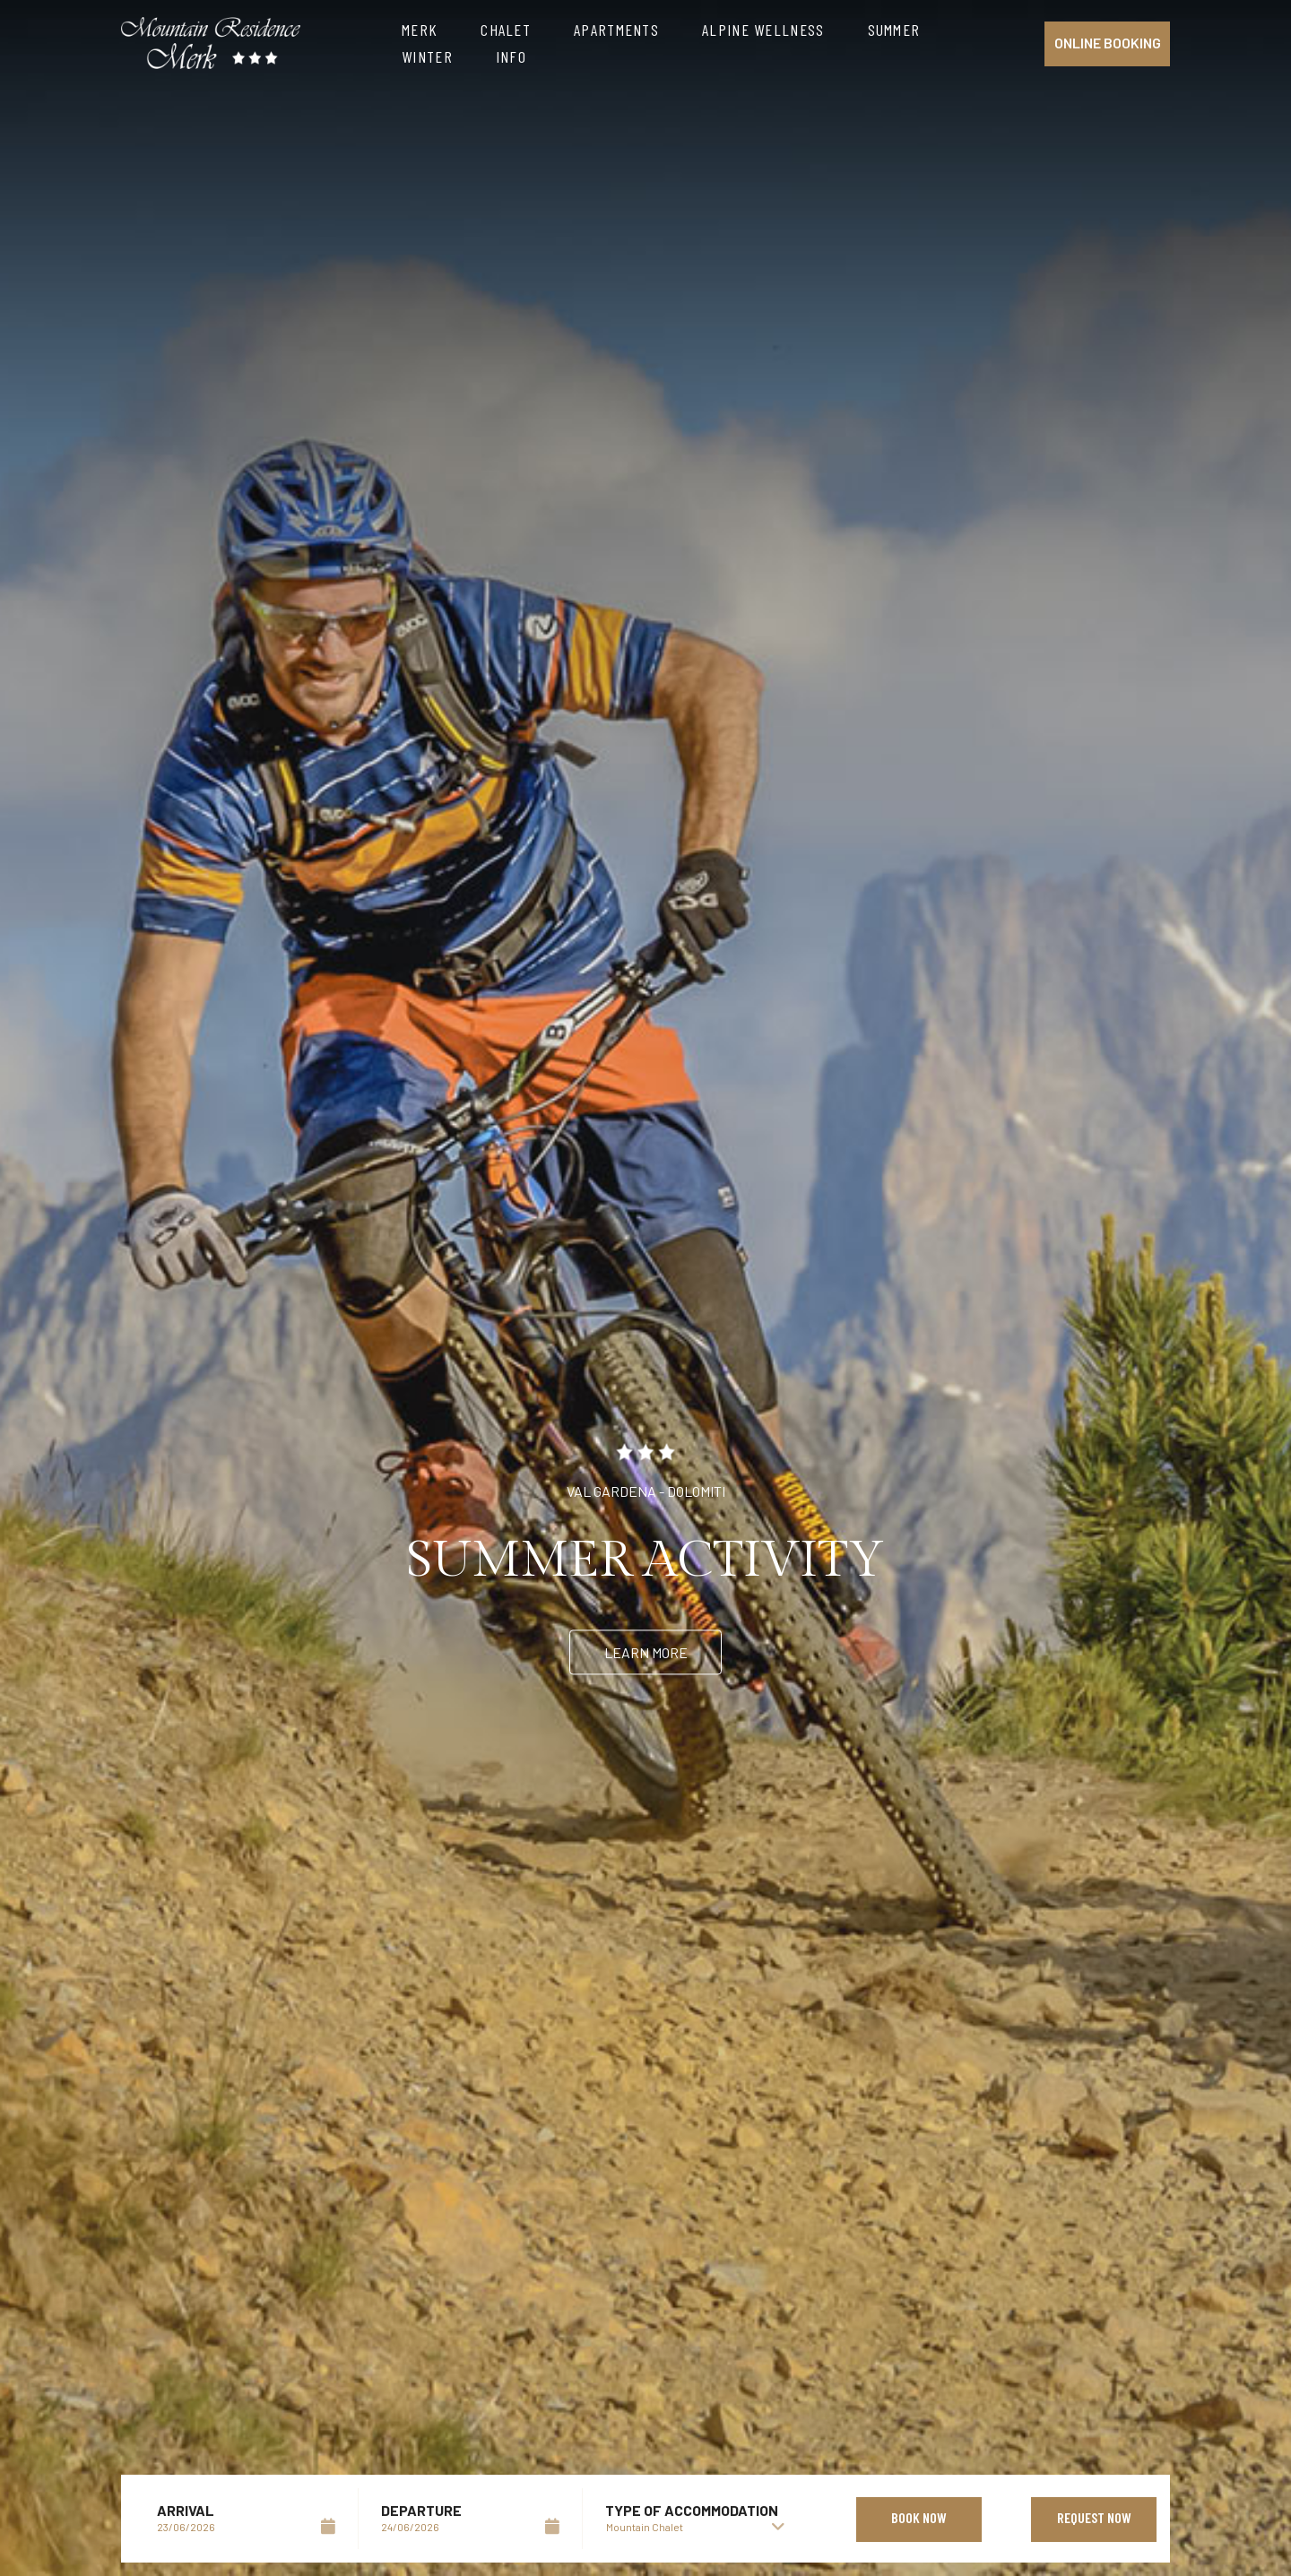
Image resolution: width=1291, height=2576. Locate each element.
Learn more (646, 1652)
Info (511, 56)
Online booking (1107, 42)
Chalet (506, 29)
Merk (420, 29)
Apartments (616, 29)
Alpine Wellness (763, 29)
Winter (427, 56)
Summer (894, 29)
